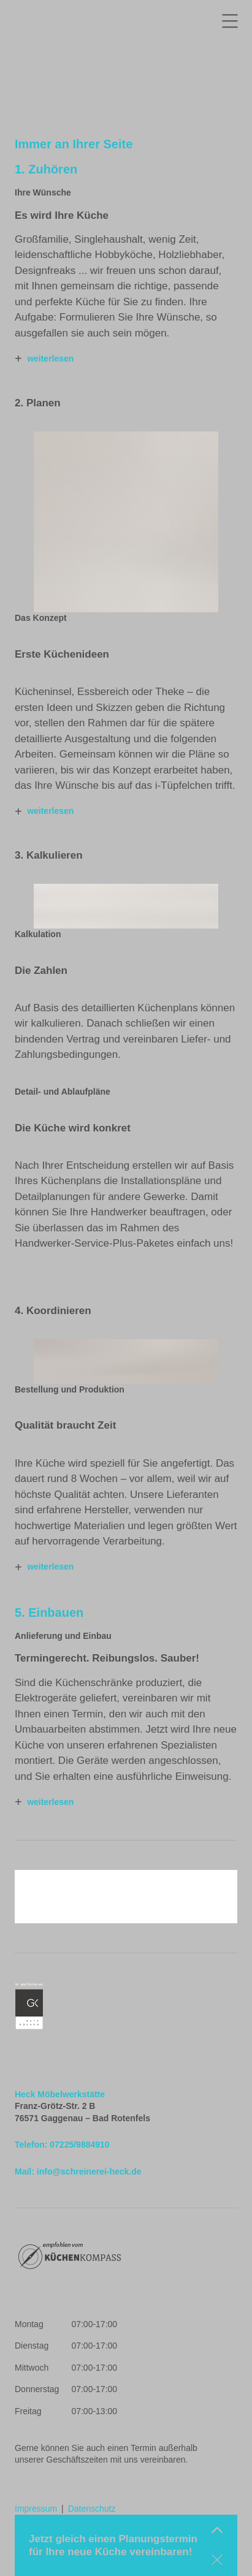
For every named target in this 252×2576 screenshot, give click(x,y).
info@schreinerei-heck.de (89, 2171)
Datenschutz (92, 2508)
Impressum (36, 2508)
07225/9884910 (79, 2144)
